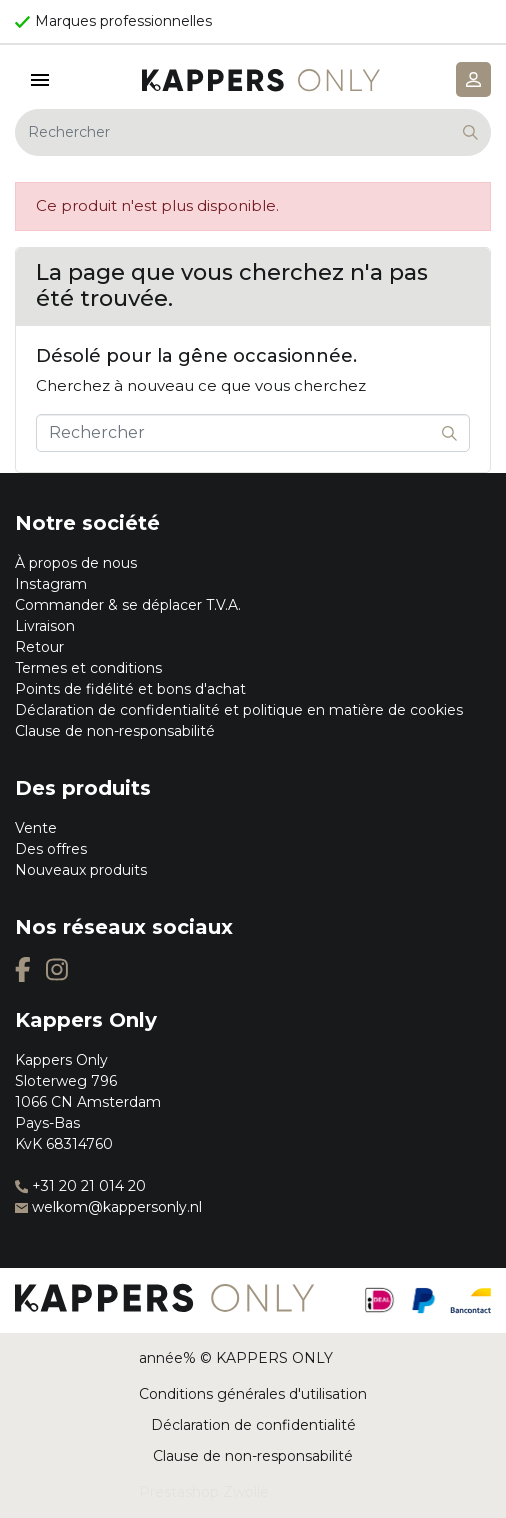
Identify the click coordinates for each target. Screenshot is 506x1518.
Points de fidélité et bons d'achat (130, 689)
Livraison (45, 626)
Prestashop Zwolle (204, 1492)
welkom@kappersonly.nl (108, 1207)
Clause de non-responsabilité (115, 731)
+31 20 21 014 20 (80, 1186)
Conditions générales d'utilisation (253, 1394)
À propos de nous (76, 563)
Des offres (51, 849)
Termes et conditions (88, 668)
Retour (39, 647)
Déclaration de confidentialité (253, 1425)
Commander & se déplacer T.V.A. (128, 605)
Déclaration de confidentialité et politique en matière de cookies (239, 710)
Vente (36, 828)
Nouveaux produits (81, 870)
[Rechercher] (253, 132)
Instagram (51, 584)
